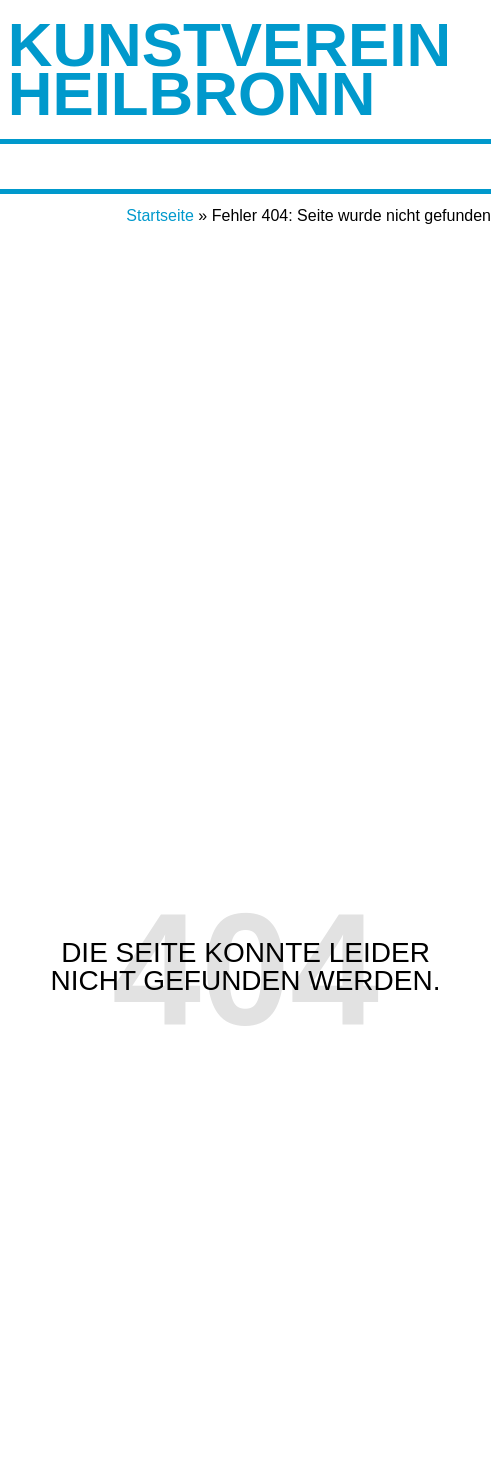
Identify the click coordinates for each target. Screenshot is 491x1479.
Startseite (160, 215)
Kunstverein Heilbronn (229, 69)
